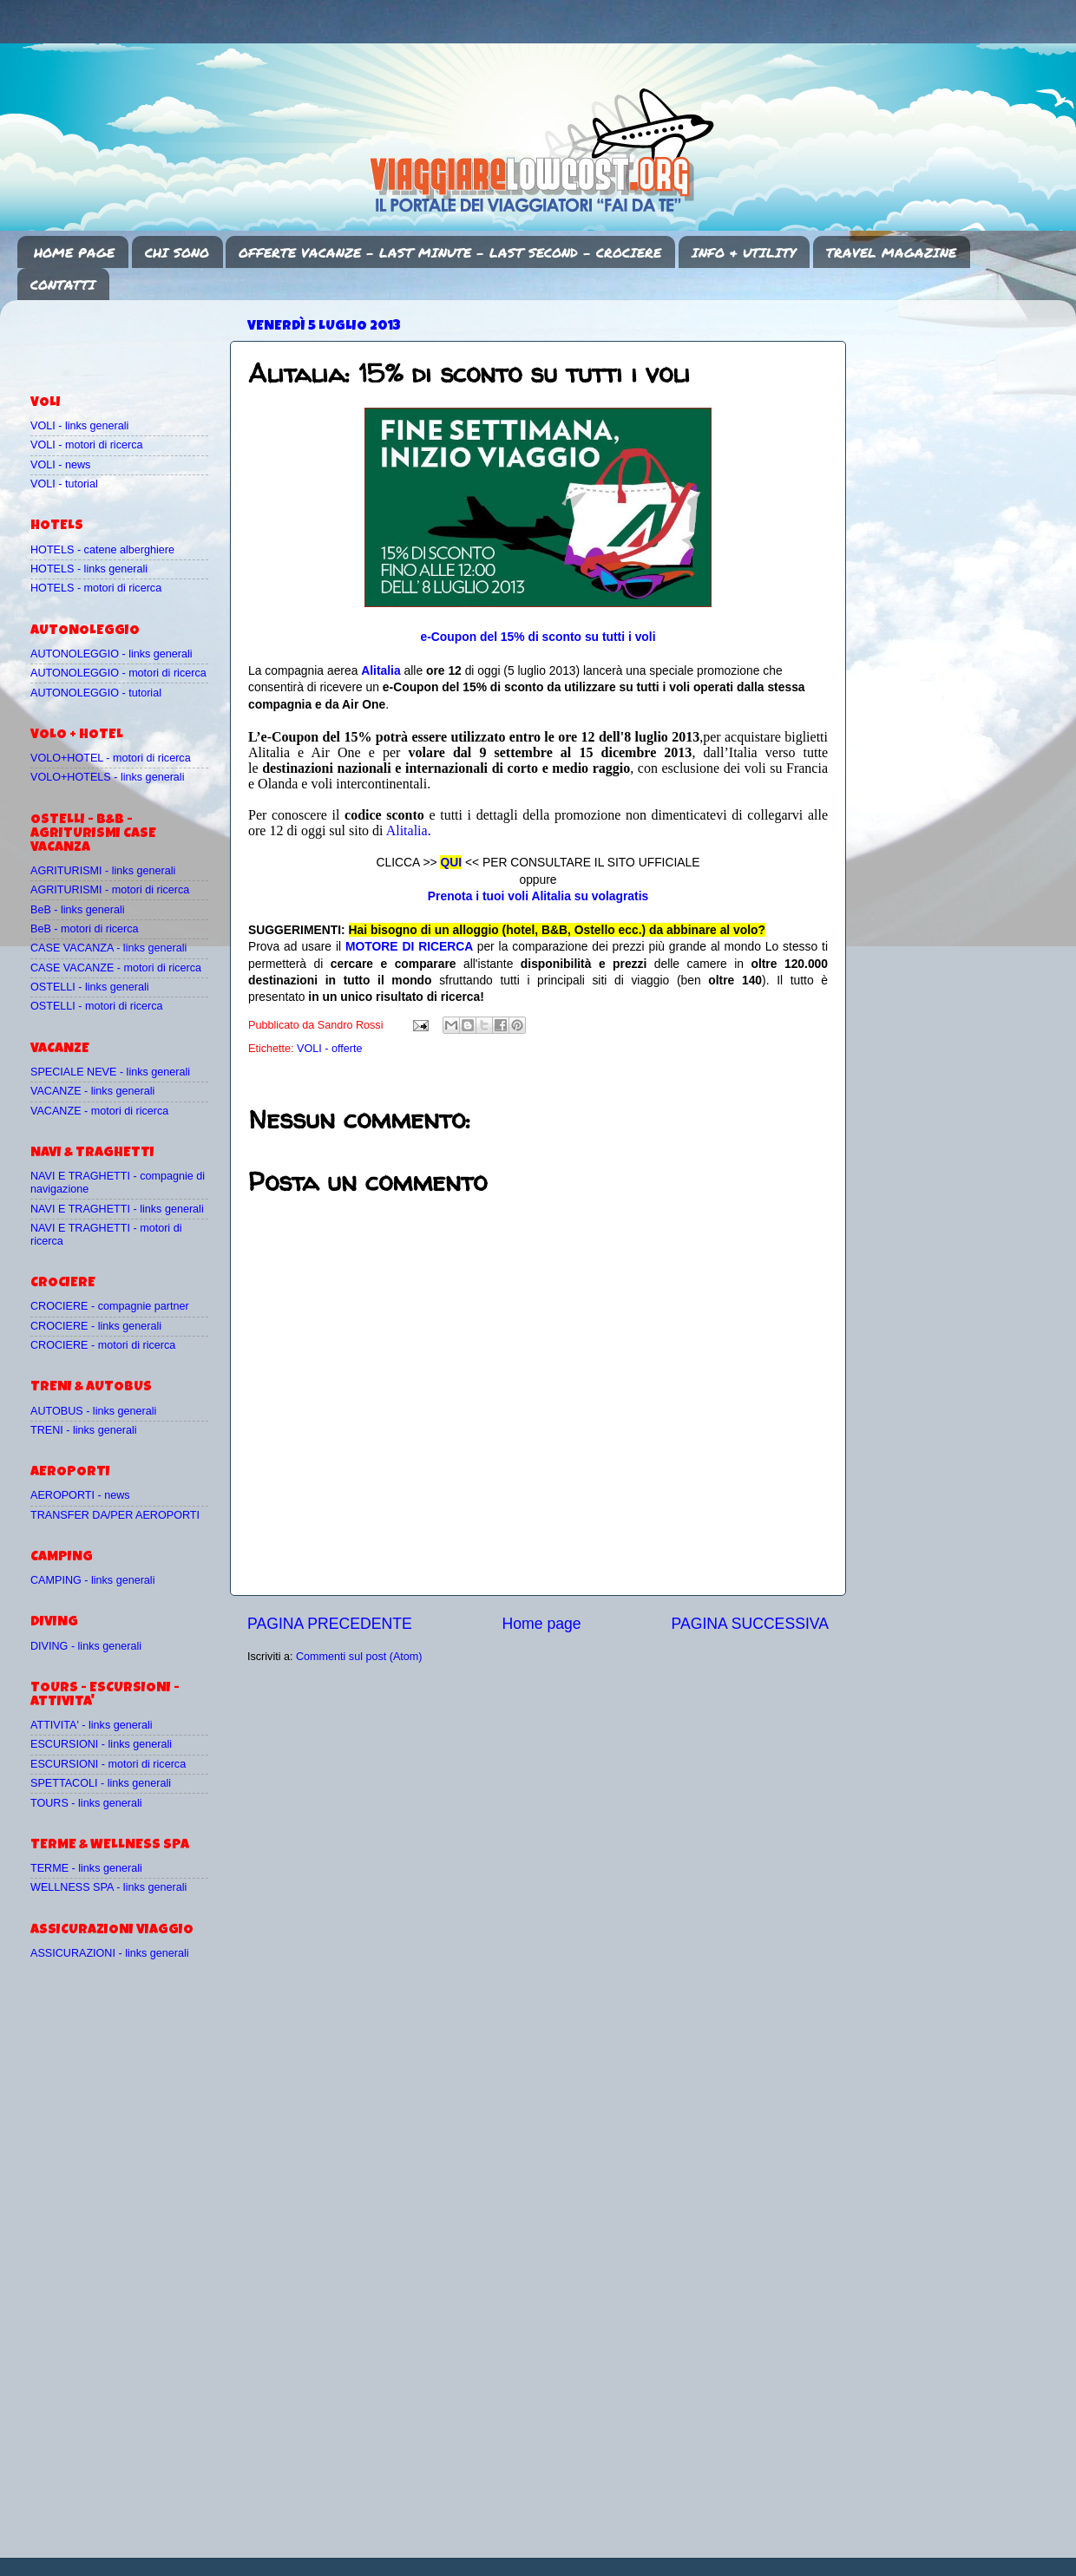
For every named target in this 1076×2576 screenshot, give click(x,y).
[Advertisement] (131, 339)
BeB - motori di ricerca (84, 929)
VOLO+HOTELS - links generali (107, 777)
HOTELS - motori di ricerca (95, 588)
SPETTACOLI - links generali (100, 1783)
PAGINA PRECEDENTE (329, 1623)
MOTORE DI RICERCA (409, 946)
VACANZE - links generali (92, 1091)
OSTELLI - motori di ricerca (96, 1006)
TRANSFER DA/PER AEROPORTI (115, 1515)
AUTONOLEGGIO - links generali (111, 654)
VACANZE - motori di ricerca (99, 1111)
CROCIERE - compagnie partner (109, 1306)
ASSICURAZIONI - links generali (109, 1953)
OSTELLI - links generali (89, 987)
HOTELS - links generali (89, 569)
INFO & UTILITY (744, 252)
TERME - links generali (86, 1868)
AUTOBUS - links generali (93, 1411)
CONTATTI (62, 284)
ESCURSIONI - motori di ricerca (108, 1764)
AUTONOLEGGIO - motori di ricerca (118, 673)
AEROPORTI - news (80, 1495)
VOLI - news (60, 465)
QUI (451, 862)
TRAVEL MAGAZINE (891, 252)
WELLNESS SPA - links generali (108, 1887)
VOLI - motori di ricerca (86, 445)
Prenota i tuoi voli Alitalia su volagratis (538, 896)
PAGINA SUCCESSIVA (750, 1623)
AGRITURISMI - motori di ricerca (109, 890)
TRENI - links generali (83, 1430)
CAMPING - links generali (92, 1580)
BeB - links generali (77, 910)
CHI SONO (177, 252)
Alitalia (380, 670)
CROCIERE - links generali (95, 1326)
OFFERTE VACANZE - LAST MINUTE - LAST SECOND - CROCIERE (450, 252)
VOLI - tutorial (64, 484)
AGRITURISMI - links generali (102, 871)
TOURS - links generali (86, 1803)
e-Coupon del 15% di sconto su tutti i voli (537, 637)
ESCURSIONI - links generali (101, 1744)
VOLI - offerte (329, 1049)
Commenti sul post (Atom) (359, 1657)
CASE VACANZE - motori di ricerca (115, 968)
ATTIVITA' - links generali (91, 1725)
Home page (541, 1623)
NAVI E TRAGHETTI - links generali (117, 1209)
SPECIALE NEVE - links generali (110, 1072)
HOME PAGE (74, 252)
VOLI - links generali (79, 426)
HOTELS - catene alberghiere (102, 550)
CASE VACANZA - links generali (108, 948)
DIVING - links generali (85, 1646)
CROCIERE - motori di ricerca (102, 1345)
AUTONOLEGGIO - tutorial (95, 693)
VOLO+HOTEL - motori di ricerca (110, 758)
